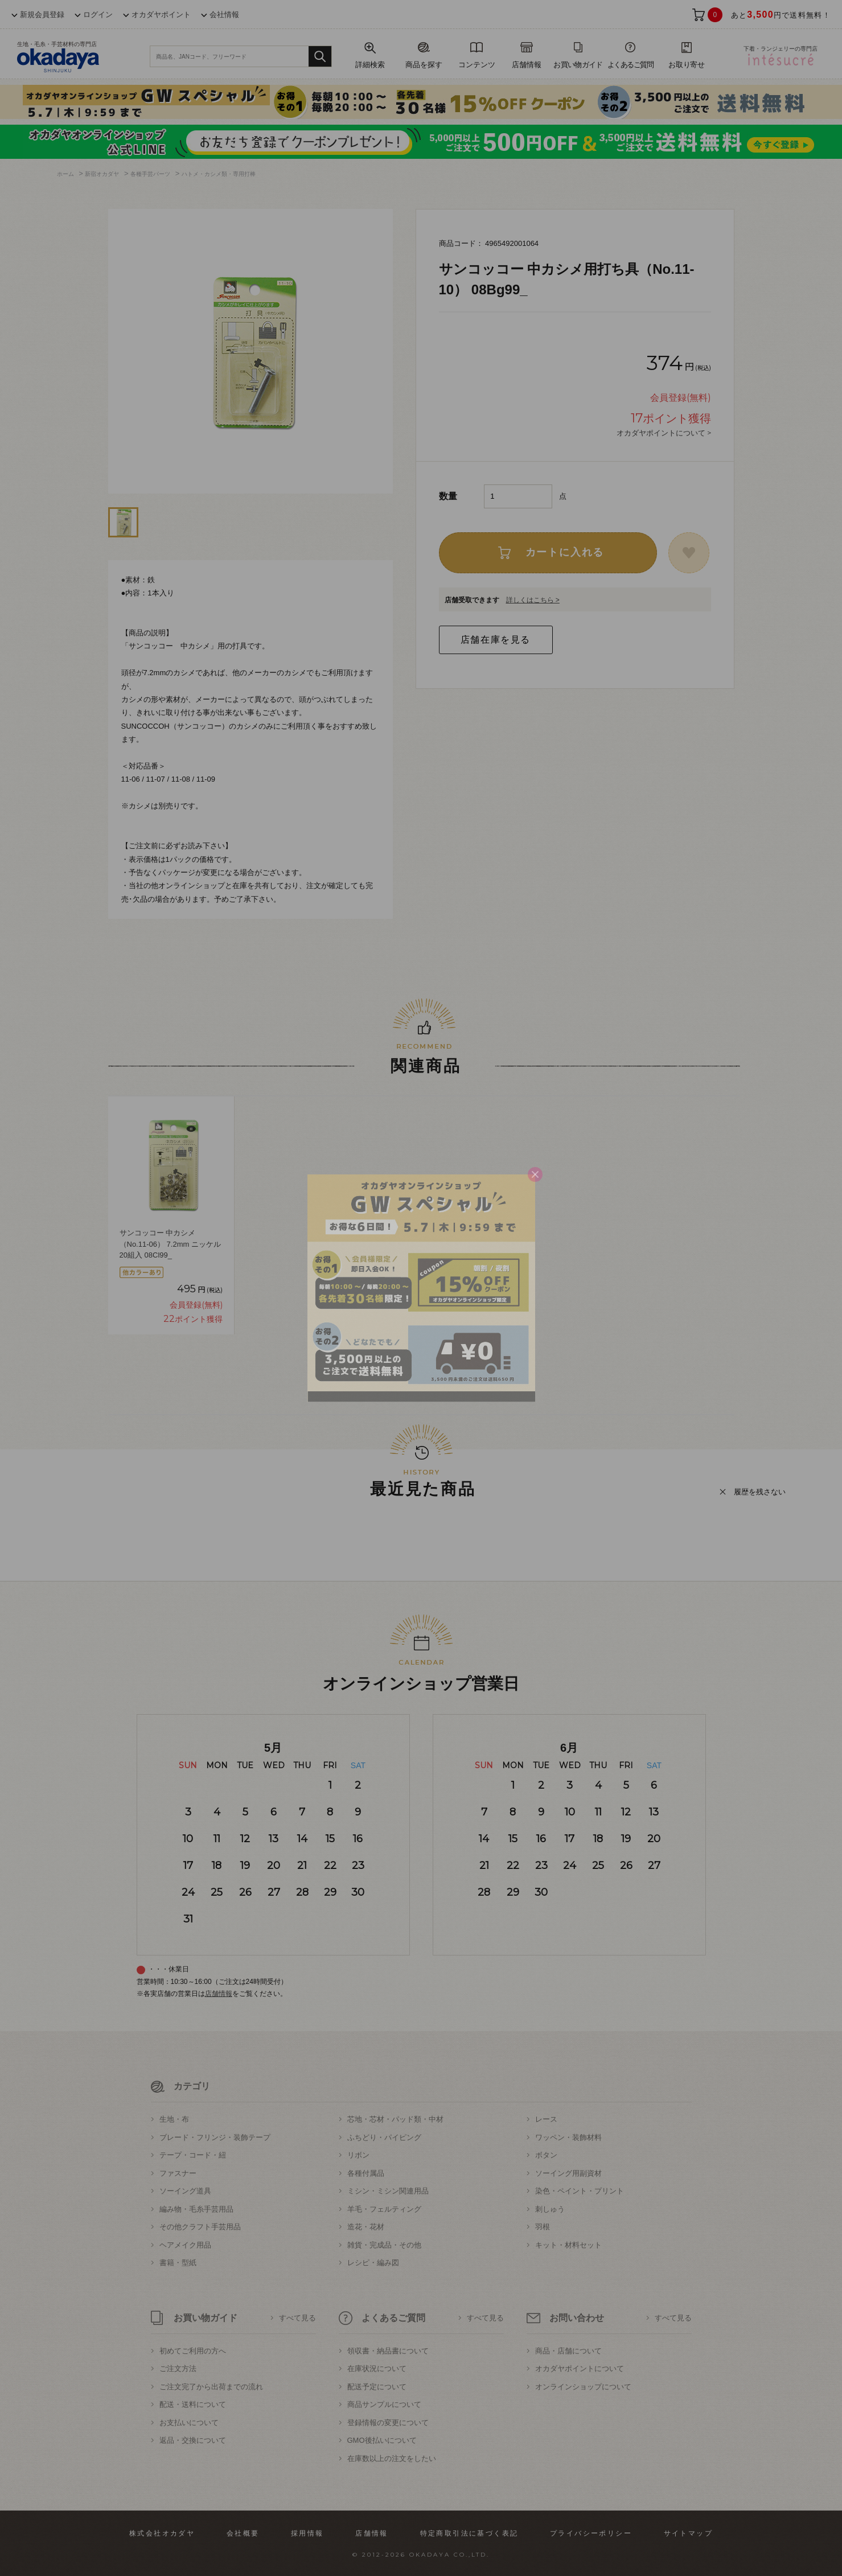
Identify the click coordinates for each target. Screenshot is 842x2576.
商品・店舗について (568, 2351)
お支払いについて (189, 2422)
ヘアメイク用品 (185, 2245)
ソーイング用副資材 (568, 2173)
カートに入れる (565, 552)
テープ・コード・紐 (192, 2155)
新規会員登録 (42, 14)
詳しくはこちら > (533, 600)
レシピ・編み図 (373, 2262)
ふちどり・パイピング (384, 2137)
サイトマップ (688, 2533)
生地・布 (174, 2119)
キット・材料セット (568, 2245)
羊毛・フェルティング (384, 2209)
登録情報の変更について (388, 2422)
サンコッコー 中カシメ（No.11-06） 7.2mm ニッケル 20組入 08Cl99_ (170, 1244)
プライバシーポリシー (591, 2533)
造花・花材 (365, 2226)
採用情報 (307, 2533)
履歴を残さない (760, 1492)
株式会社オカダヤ (162, 2533)
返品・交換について (192, 2440)
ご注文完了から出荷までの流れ (211, 2386)
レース (546, 2119)
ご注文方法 (177, 2368)
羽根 (542, 2226)
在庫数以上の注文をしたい (391, 2458)
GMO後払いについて (382, 2440)
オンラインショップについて (583, 2386)
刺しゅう (550, 2209)
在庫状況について (376, 2368)
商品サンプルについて (384, 2404)
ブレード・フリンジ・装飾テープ (214, 2137)
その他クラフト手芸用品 (200, 2226)
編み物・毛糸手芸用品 (196, 2209)
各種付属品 (365, 2173)
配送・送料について (192, 2404)
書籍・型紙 (177, 2262)
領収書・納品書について (388, 2351)
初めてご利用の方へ (192, 2351)
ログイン (98, 14)
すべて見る (297, 2318)
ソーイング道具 (185, 2191)
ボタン (546, 2155)
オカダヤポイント (161, 14)
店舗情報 (218, 1994)
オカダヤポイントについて (579, 2368)
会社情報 (224, 14)
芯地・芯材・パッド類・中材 (395, 2119)
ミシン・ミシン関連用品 (388, 2191)
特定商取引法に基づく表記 (469, 2533)
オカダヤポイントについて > (664, 432)
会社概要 (243, 2533)
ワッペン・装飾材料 (568, 2137)
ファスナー (177, 2173)
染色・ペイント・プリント (579, 2191)
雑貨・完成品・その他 (384, 2245)
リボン (358, 2155)
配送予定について (376, 2386)
